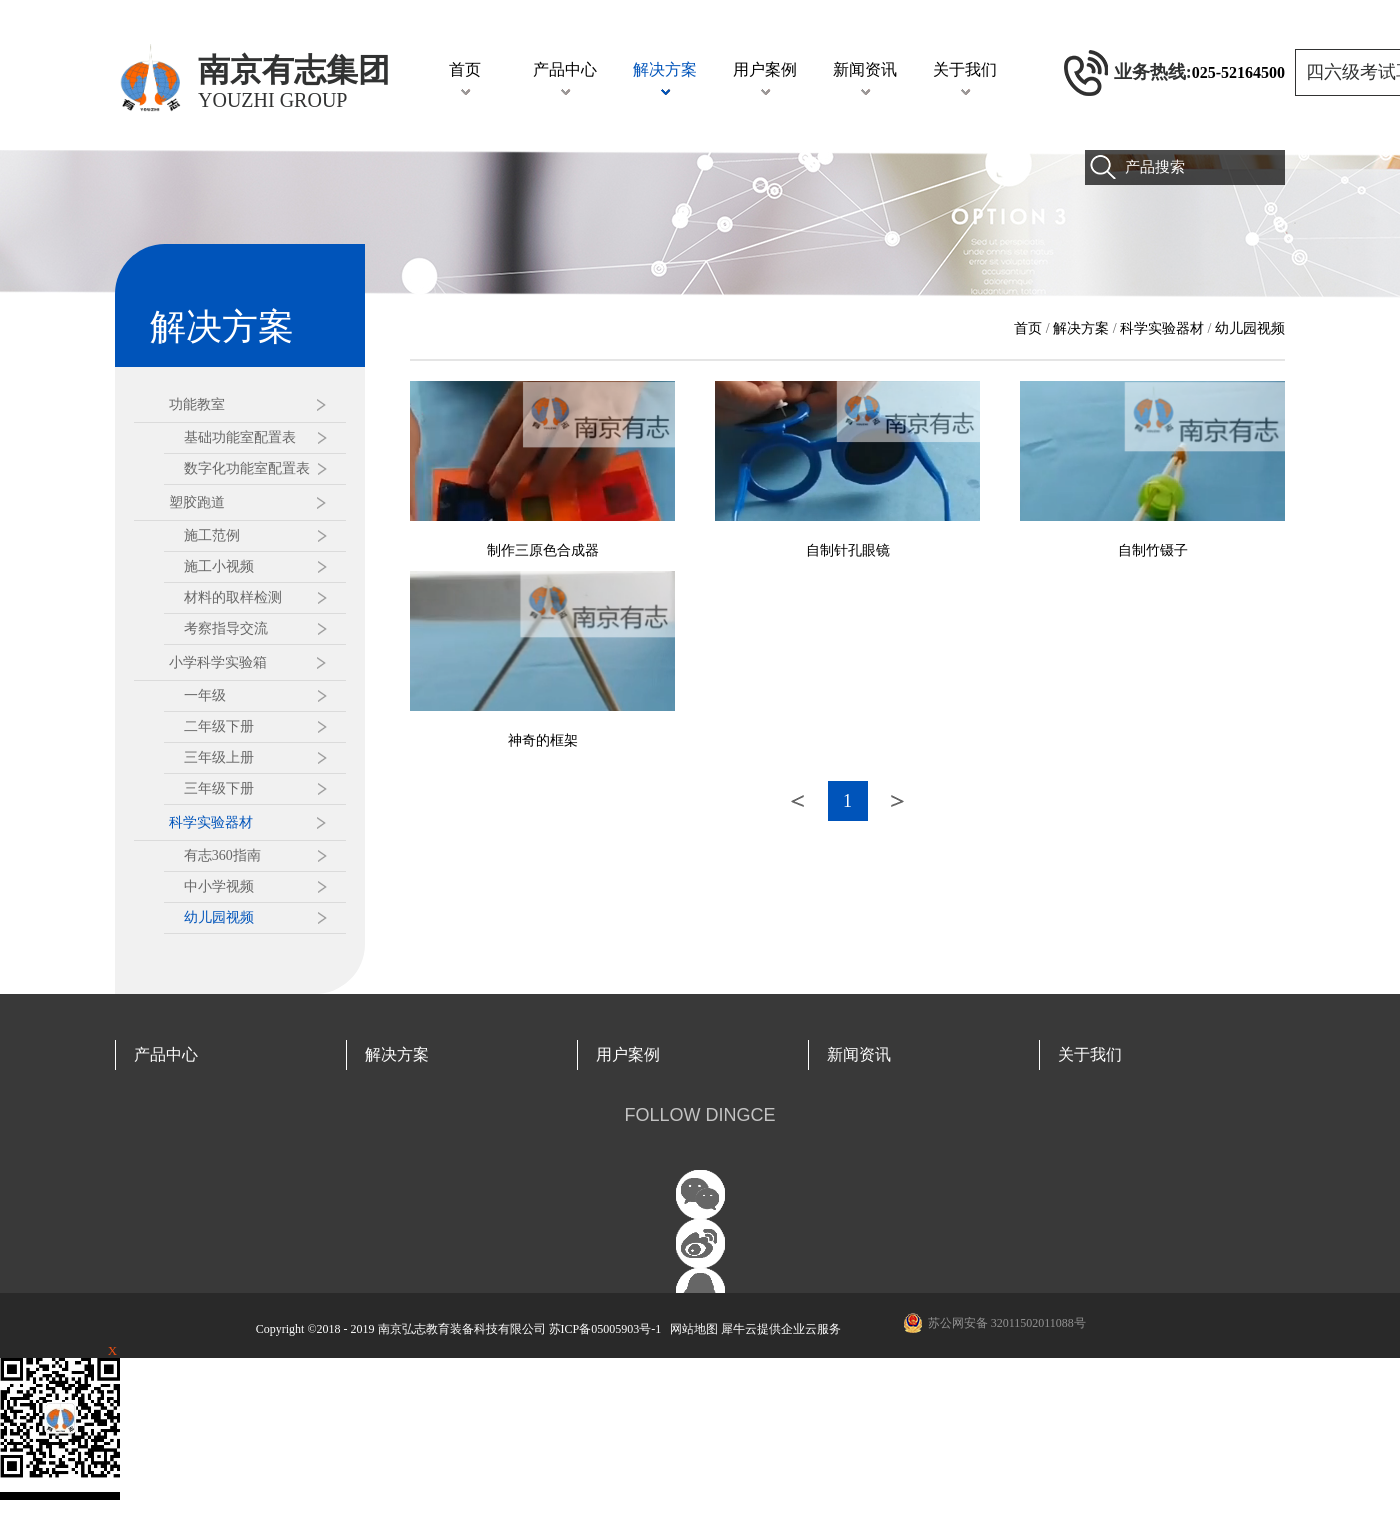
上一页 (798, 801)
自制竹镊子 (1153, 550)
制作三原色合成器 (543, 550)
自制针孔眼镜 (848, 550)
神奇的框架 (543, 740)
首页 (465, 69)
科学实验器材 (1162, 328)
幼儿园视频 (1250, 328)
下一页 (898, 801)
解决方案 (1081, 328)
